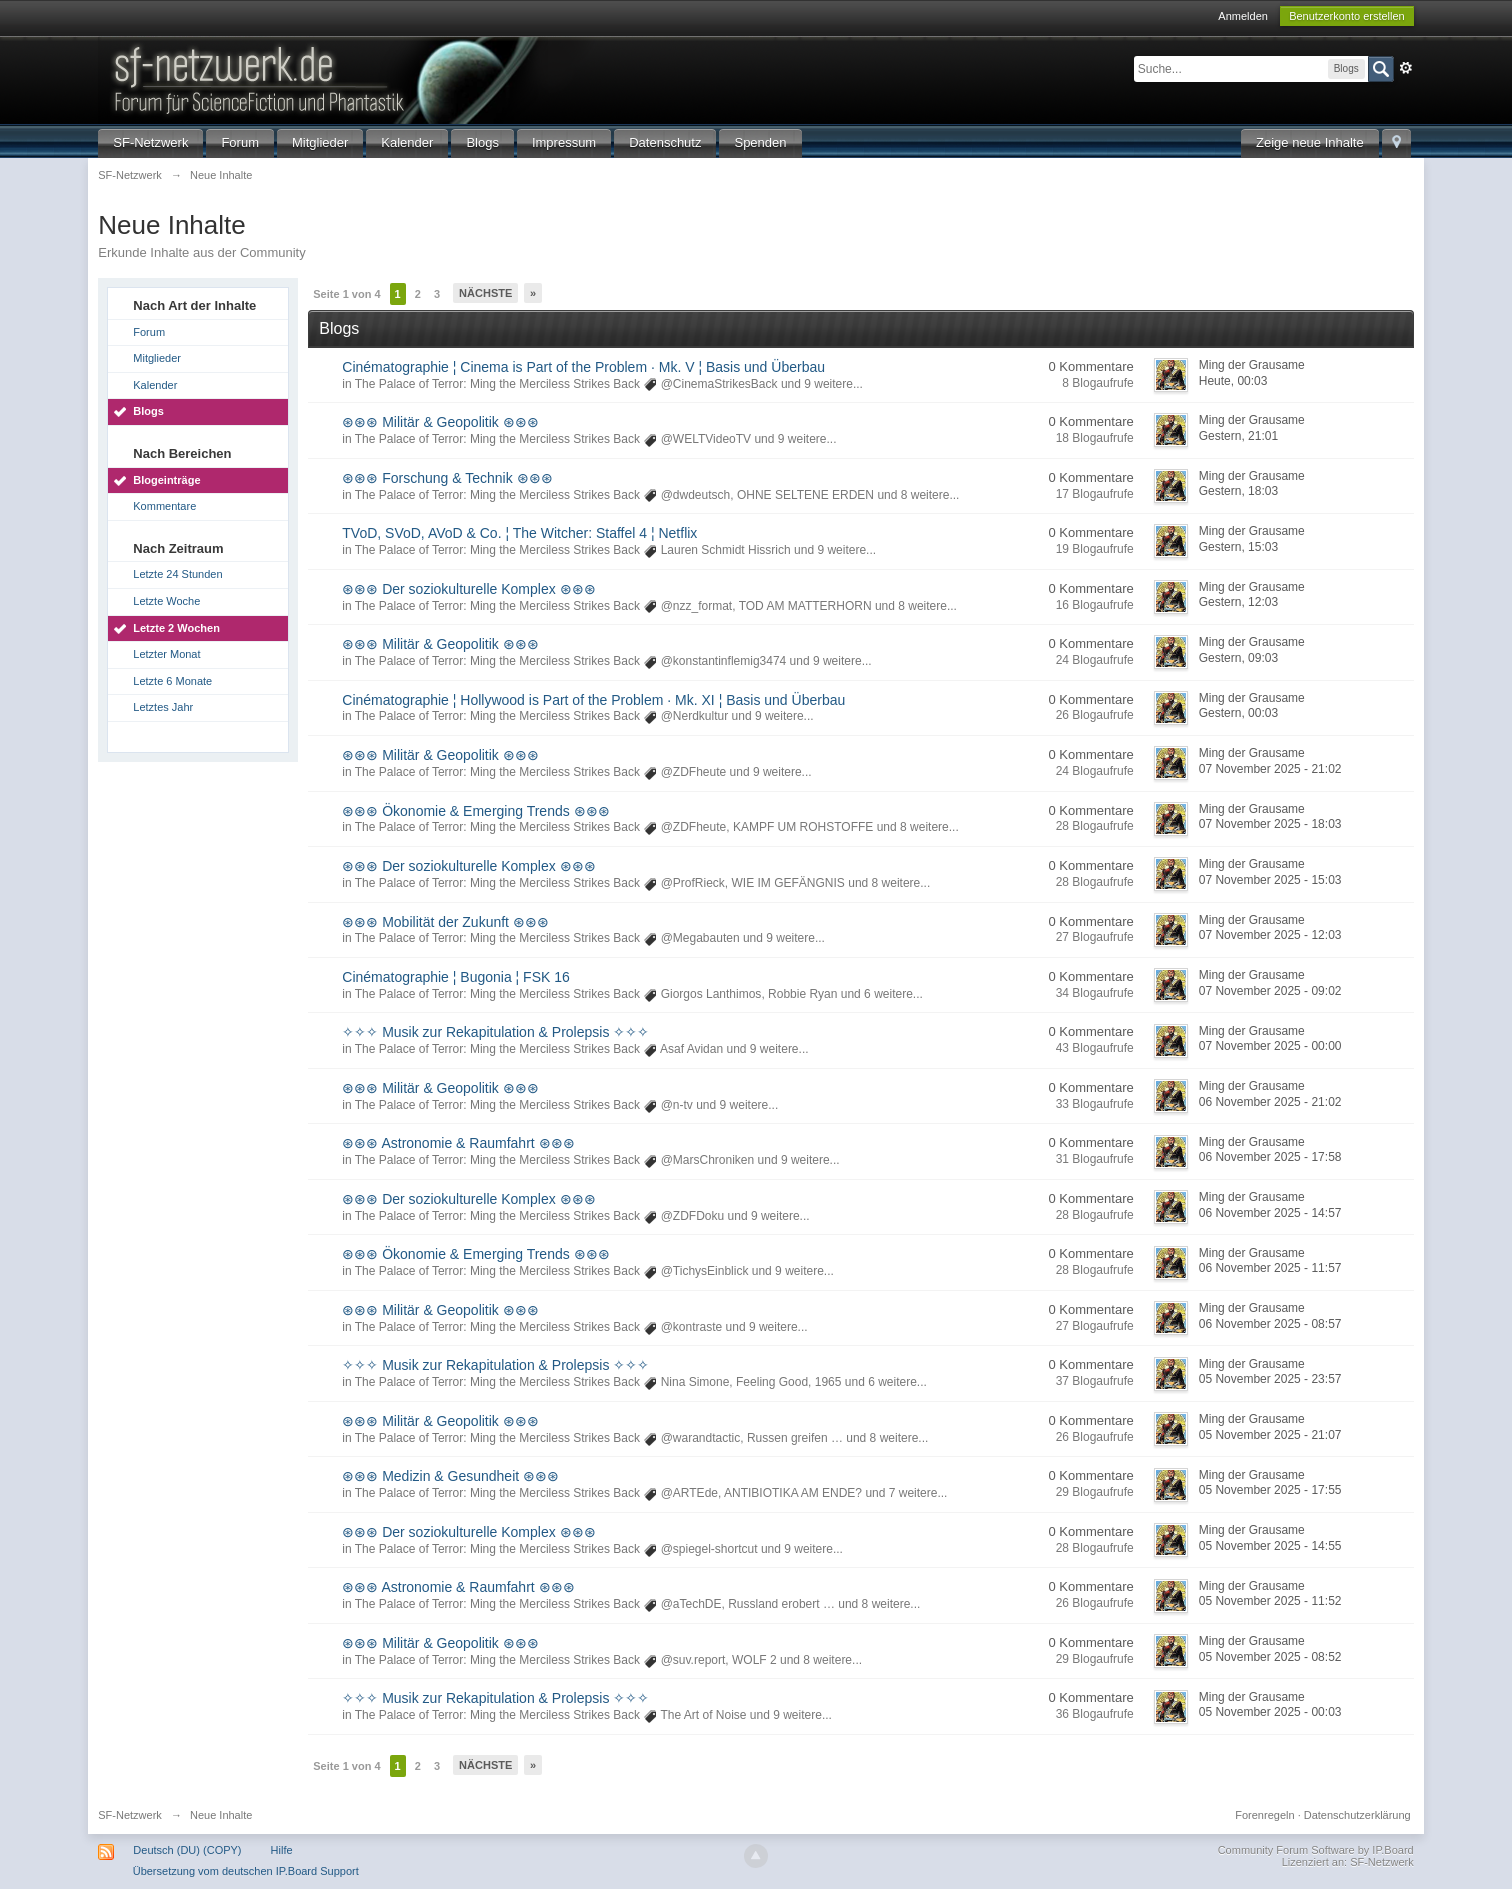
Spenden (760, 142)
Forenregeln (1264, 1815)
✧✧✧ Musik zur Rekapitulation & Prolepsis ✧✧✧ (495, 1032)
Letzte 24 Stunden (177, 574)
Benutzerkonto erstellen (1347, 16)
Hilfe (282, 1850)
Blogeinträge (166, 480)
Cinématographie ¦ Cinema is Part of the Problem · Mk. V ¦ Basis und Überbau (583, 367)
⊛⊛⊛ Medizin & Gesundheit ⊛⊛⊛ (450, 1476)
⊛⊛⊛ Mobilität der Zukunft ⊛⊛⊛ (445, 922)
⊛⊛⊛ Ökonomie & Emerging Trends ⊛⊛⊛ (475, 811)
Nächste (485, 293)
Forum (240, 142)
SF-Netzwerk (150, 142)
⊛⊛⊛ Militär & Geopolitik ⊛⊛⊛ (440, 422)
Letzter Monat (166, 654)
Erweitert (1406, 68)
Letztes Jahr (163, 707)
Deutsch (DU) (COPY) (187, 1850)
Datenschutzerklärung (1357, 1815)
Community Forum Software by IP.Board (1316, 1850)
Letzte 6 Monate (172, 681)
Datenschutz (665, 142)
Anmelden (1243, 16)
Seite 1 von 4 (346, 294)
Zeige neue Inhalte (1310, 142)
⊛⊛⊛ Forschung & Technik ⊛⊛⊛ (447, 478)
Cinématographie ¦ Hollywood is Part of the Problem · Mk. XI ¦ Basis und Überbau (593, 700)
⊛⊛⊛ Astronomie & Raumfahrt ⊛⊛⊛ (458, 1143)
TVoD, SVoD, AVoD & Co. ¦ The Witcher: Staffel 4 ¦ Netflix (519, 533)
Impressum (564, 142)
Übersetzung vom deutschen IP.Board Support (246, 1871)
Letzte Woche (166, 601)
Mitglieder (320, 142)
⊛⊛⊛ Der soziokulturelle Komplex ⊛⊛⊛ (468, 589)
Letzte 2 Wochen (176, 628)
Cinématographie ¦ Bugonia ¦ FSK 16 (456, 977)
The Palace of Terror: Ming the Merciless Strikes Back (497, 384)
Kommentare (164, 506)
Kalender (407, 142)
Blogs (482, 142)
